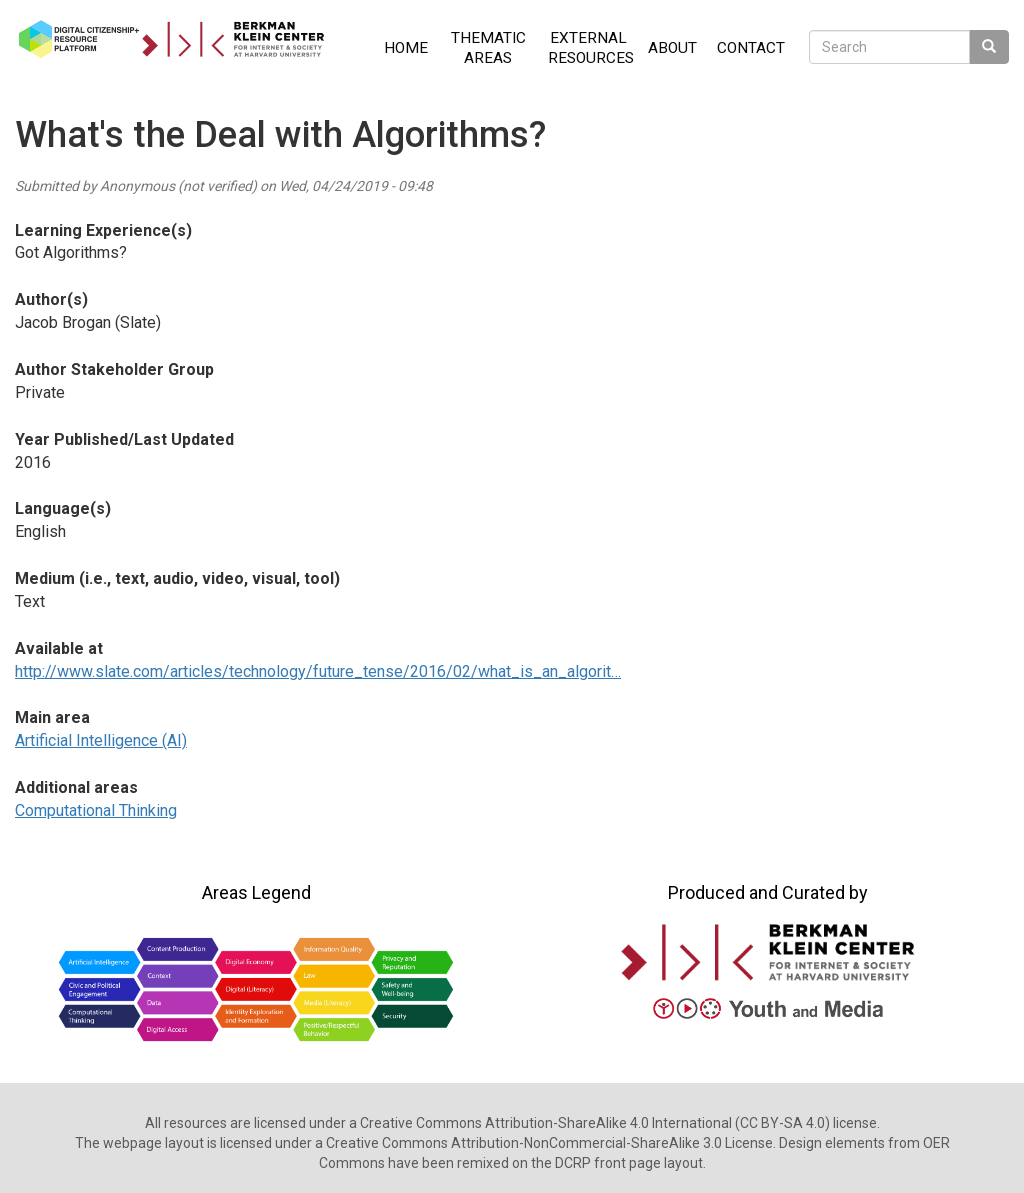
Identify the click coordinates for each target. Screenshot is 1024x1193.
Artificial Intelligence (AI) (101, 740)
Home (406, 48)
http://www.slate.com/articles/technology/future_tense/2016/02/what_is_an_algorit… (318, 671)
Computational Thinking (96, 810)
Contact (751, 48)
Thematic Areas (488, 48)
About (672, 48)
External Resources (591, 48)
